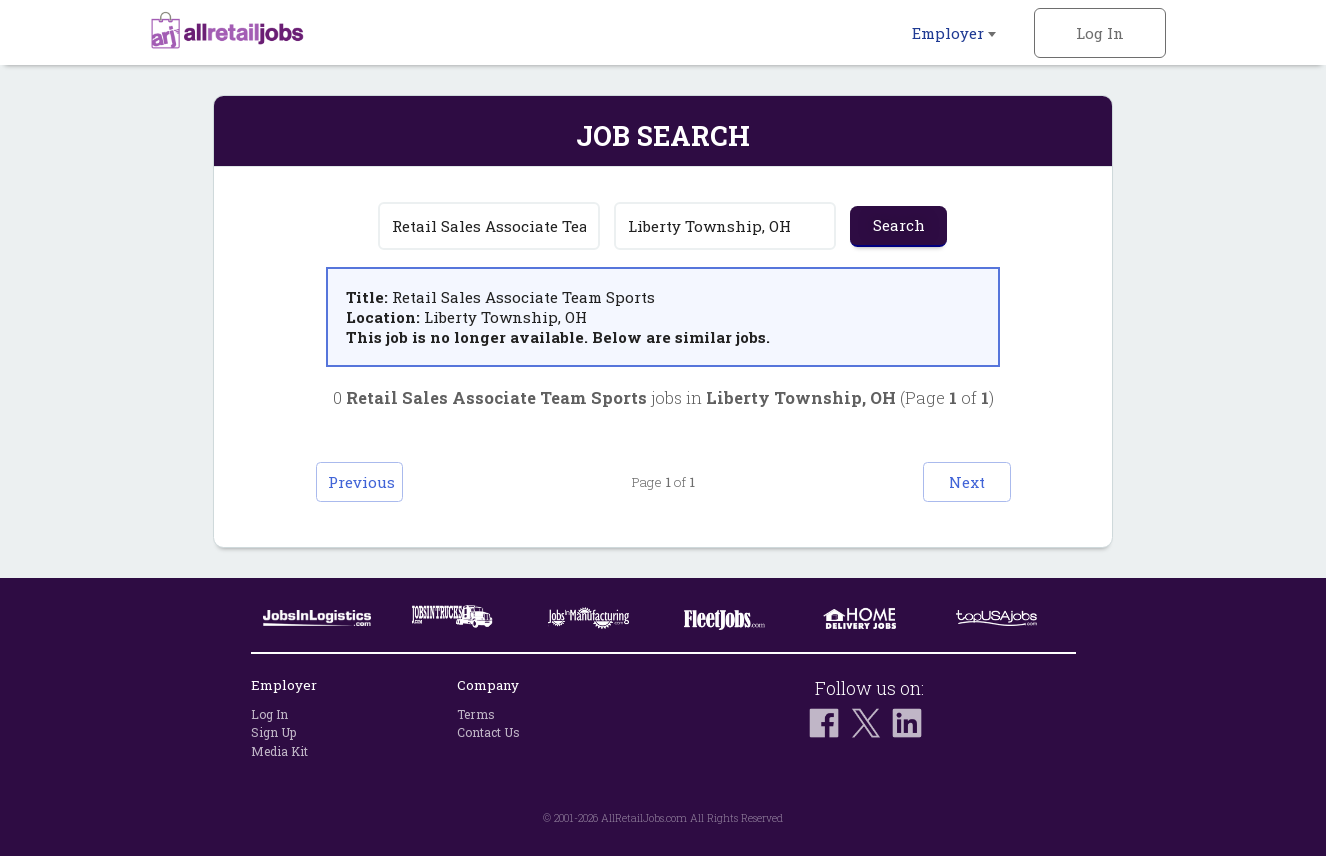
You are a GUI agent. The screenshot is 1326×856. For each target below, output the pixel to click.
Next (959, 482)
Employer (954, 33)
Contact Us (488, 733)
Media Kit (279, 751)
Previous (368, 482)
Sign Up (273, 733)
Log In (1100, 33)
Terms (476, 714)
